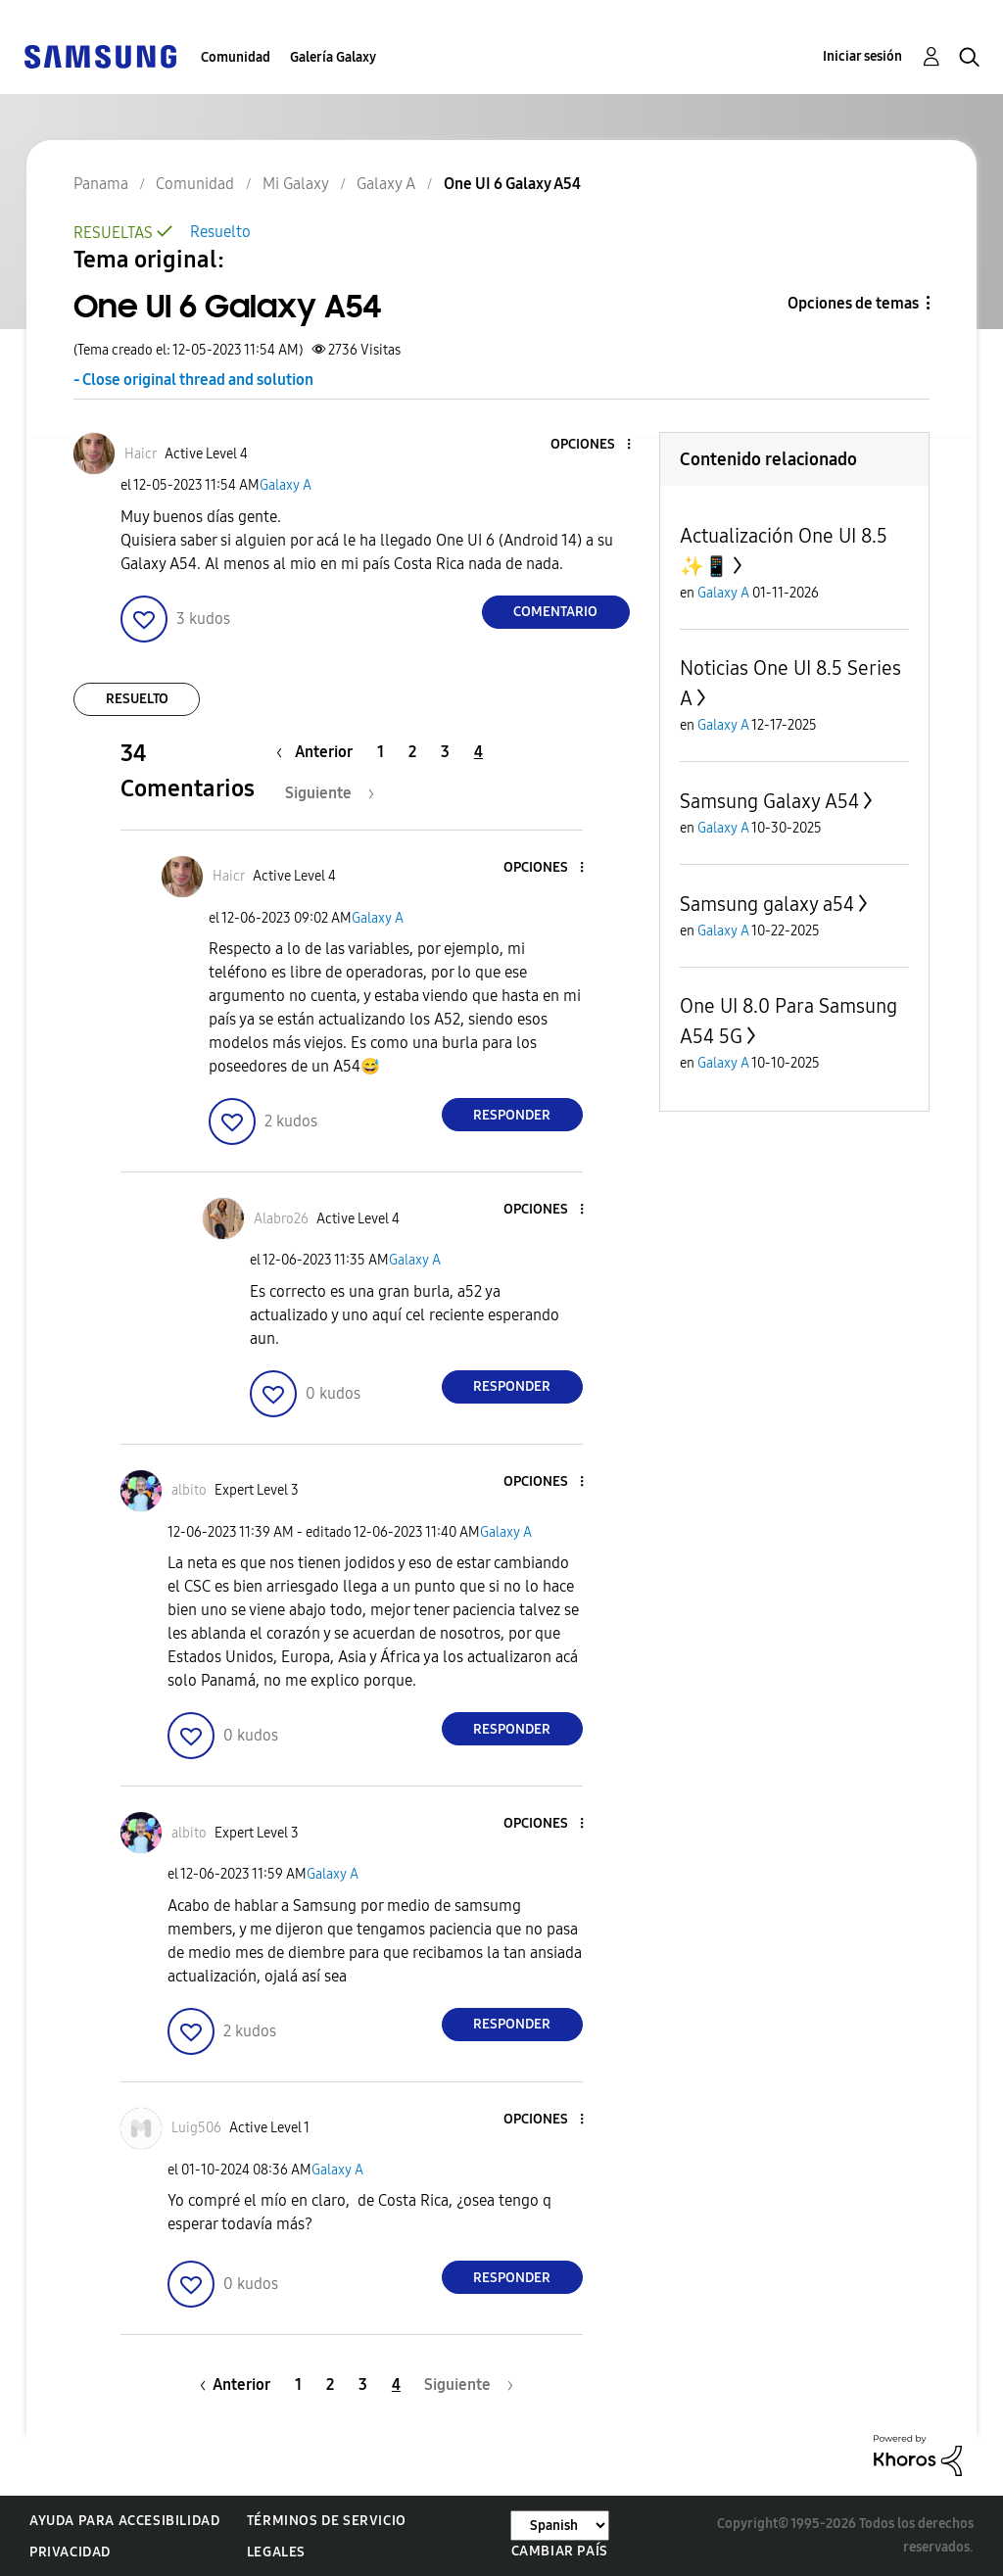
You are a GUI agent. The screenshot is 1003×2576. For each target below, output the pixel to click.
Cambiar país (559, 2551)
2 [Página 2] (412, 751)
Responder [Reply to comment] (511, 1115)
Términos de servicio (326, 2520)
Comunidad (235, 57)
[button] (595, 445)
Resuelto (220, 231)
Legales (276, 2552)
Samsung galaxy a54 (767, 904)
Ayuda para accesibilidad (124, 2520)
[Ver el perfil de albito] (189, 1490)
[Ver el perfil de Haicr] (140, 454)
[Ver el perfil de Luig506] (196, 2128)
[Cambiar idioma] (559, 2525)
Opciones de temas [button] (853, 303)
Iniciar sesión (862, 56)
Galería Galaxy (333, 57)
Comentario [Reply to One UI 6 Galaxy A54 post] (555, 611)
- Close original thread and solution (193, 379)
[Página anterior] (319, 752)
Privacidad (70, 2552)
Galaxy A (285, 485)
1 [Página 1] (380, 751)
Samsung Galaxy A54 (769, 801)
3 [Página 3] (445, 751)
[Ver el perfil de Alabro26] (281, 1219)
